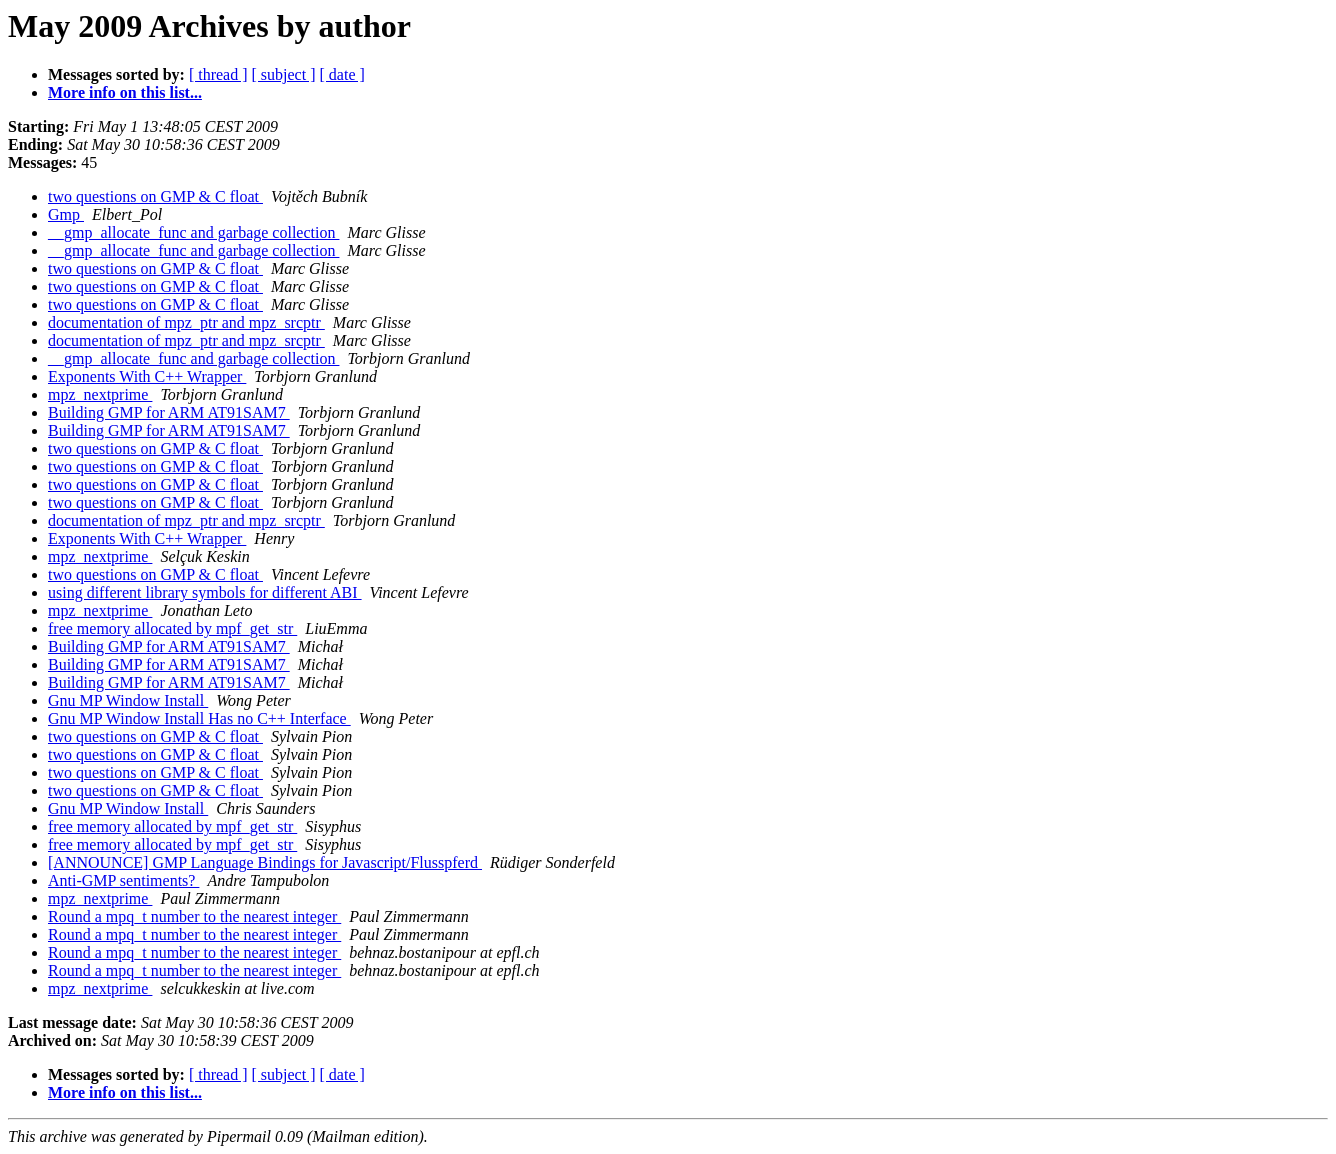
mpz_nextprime (100, 394)
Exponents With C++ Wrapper (147, 376)
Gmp (66, 214)
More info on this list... (125, 92)
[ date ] (342, 74)
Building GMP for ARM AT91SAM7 (169, 412)
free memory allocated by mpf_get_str (172, 628)
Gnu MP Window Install (128, 700)
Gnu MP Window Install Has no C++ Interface (199, 718)
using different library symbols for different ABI (205, 592)
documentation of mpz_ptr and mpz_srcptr (186, 322)
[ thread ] (218, 74)
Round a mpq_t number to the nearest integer (194, 916)
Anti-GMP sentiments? (123, 880)
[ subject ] (284, 74)
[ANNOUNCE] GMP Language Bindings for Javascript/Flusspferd (265, 862)
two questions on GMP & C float (155, 196)
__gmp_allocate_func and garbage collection (193, 232)
